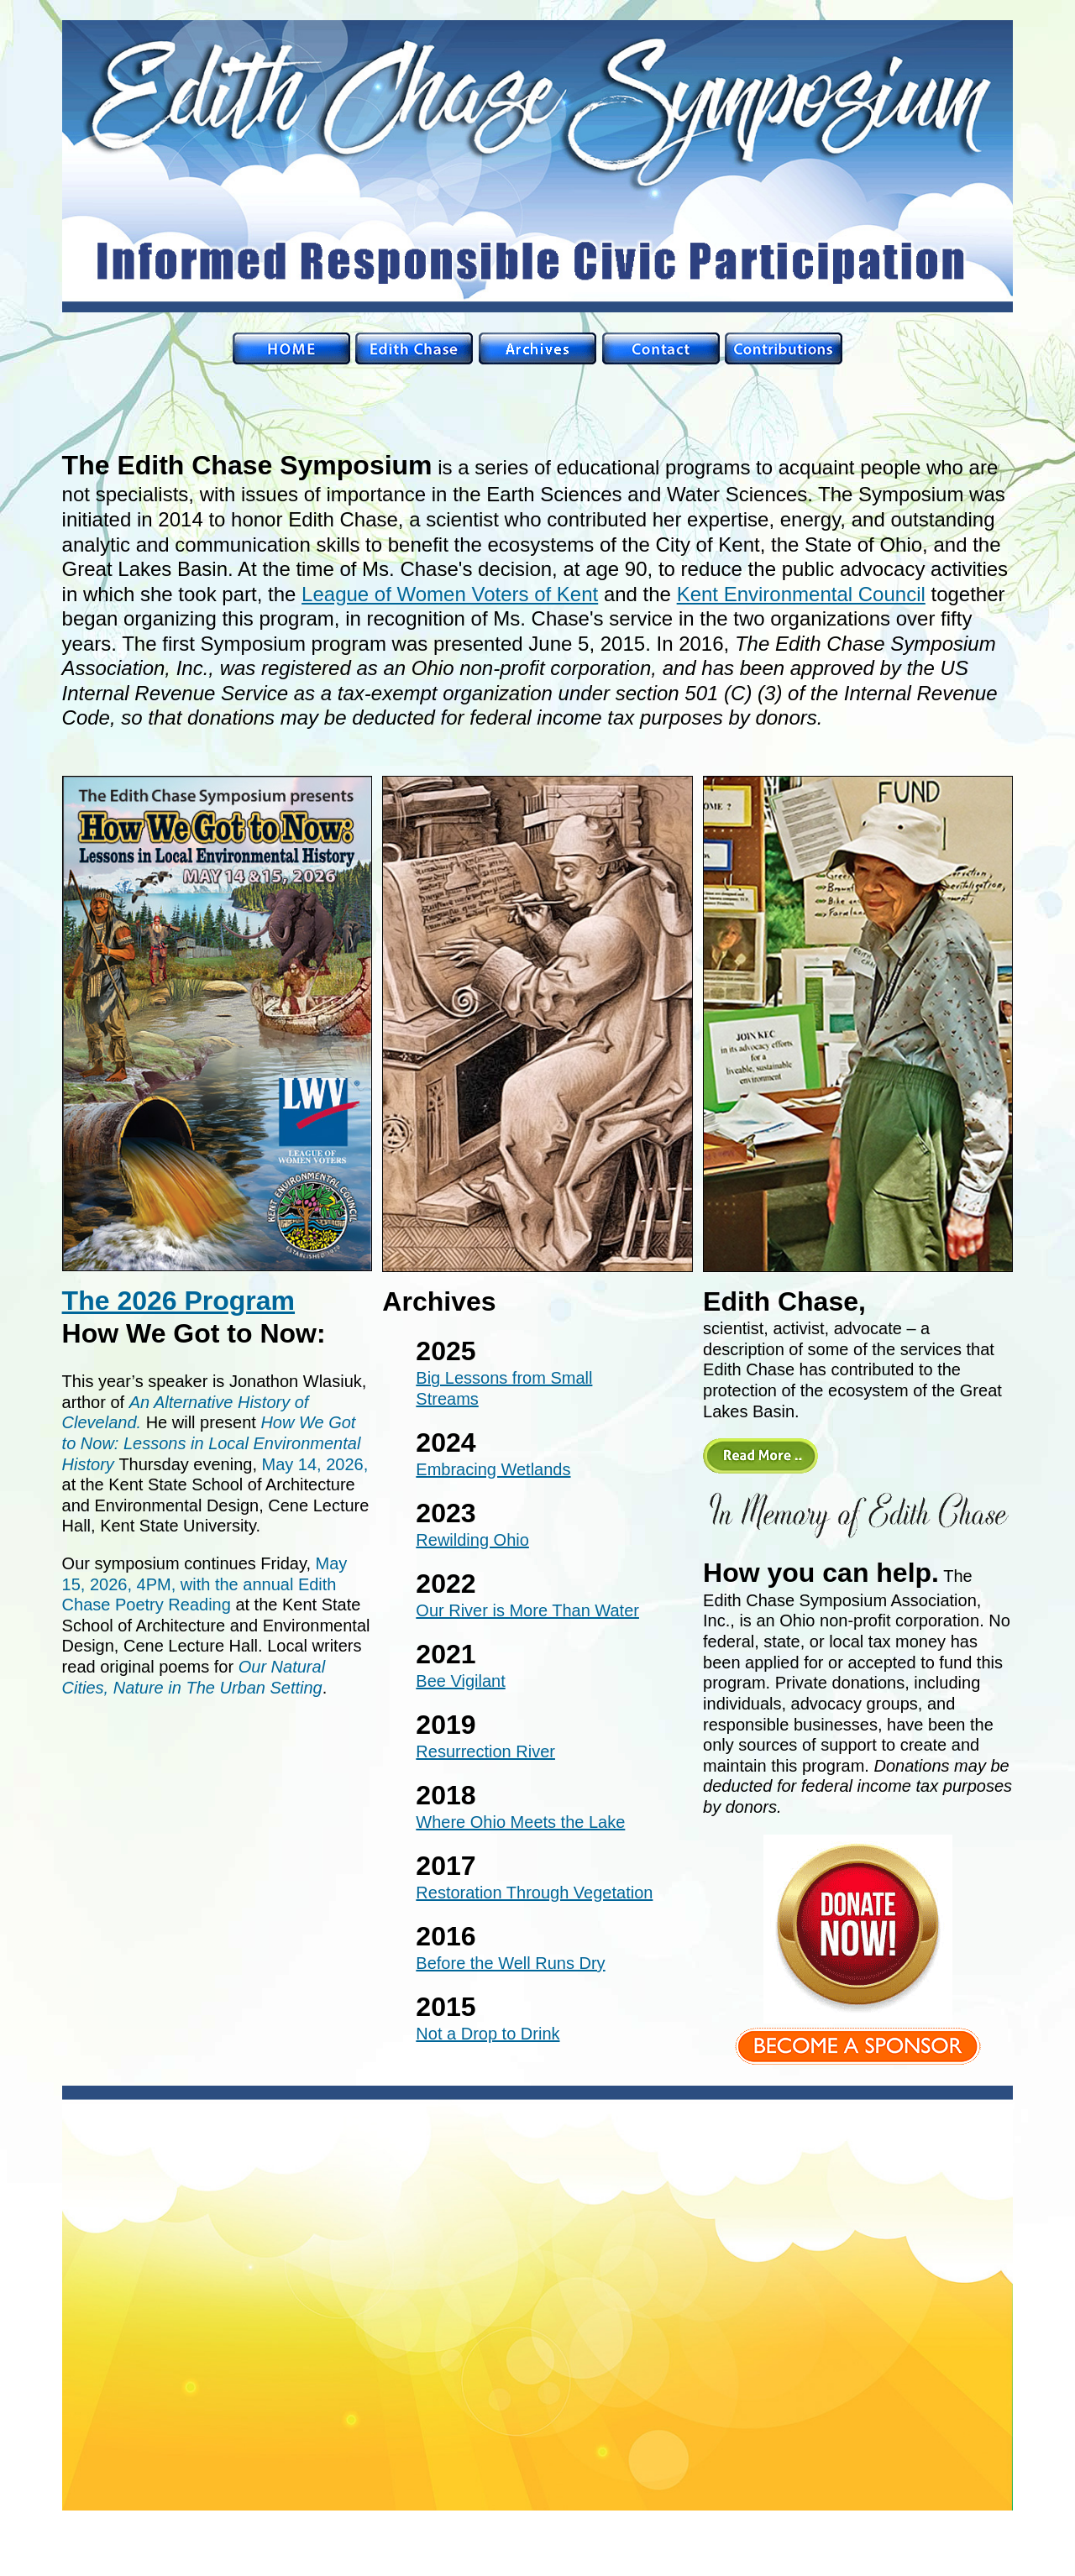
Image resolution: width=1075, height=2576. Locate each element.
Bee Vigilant (460, 1681)
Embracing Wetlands (493, 1469)
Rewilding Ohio (472, 1540)
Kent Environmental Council (801, 594)
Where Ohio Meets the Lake (520, 1822)
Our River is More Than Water (527, 1610)
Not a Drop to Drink (487, 2033)
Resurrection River (485, 1751)
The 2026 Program (178, 1300)
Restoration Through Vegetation (534, 1892)
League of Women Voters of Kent (450, 594)
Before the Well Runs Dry (510, 1963)
